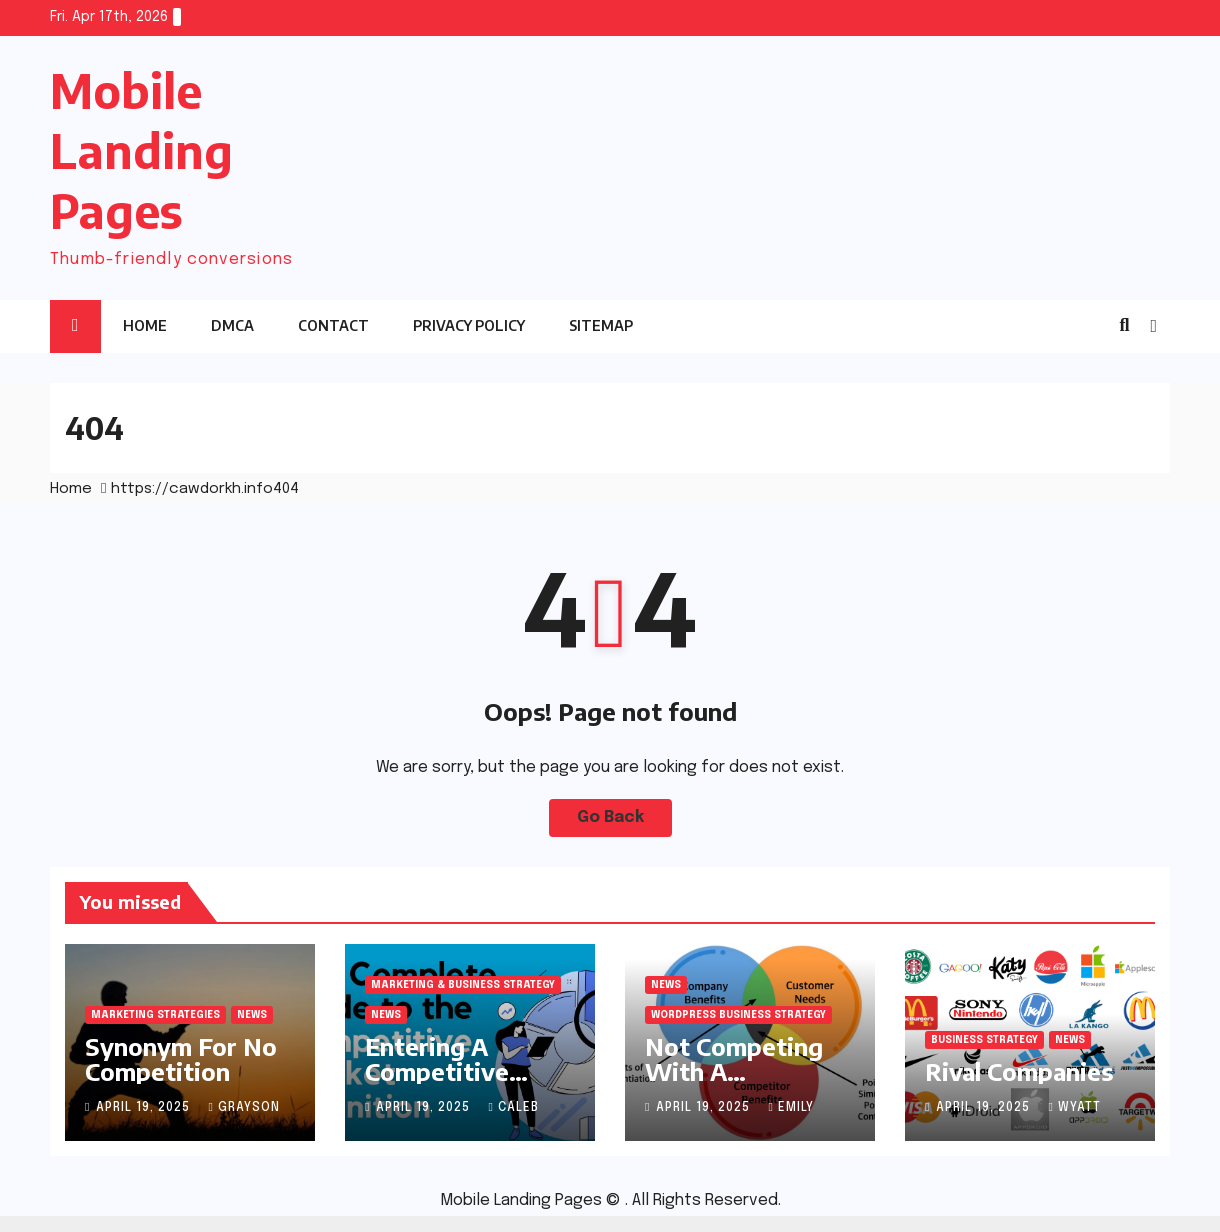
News (252, 1015)
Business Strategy (984, 1040)
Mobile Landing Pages (141, 150)
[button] (1124, 326)
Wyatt (1074, 1108)
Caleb (513, 1108)
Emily (790, 1108)
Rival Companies (1019, 1071)
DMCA (232, 325)
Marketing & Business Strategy (463, 985)
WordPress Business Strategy (738, 1015)
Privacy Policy (469, 325)
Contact (333, 325)
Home (145, 325)
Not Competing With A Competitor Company (734, 1083)
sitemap (601, 325)
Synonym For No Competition (181, 1058)
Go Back (610, 817)
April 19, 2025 (145, 1108)
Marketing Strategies (155, 1015)
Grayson (243, 1108)
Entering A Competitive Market (437, 1071)
